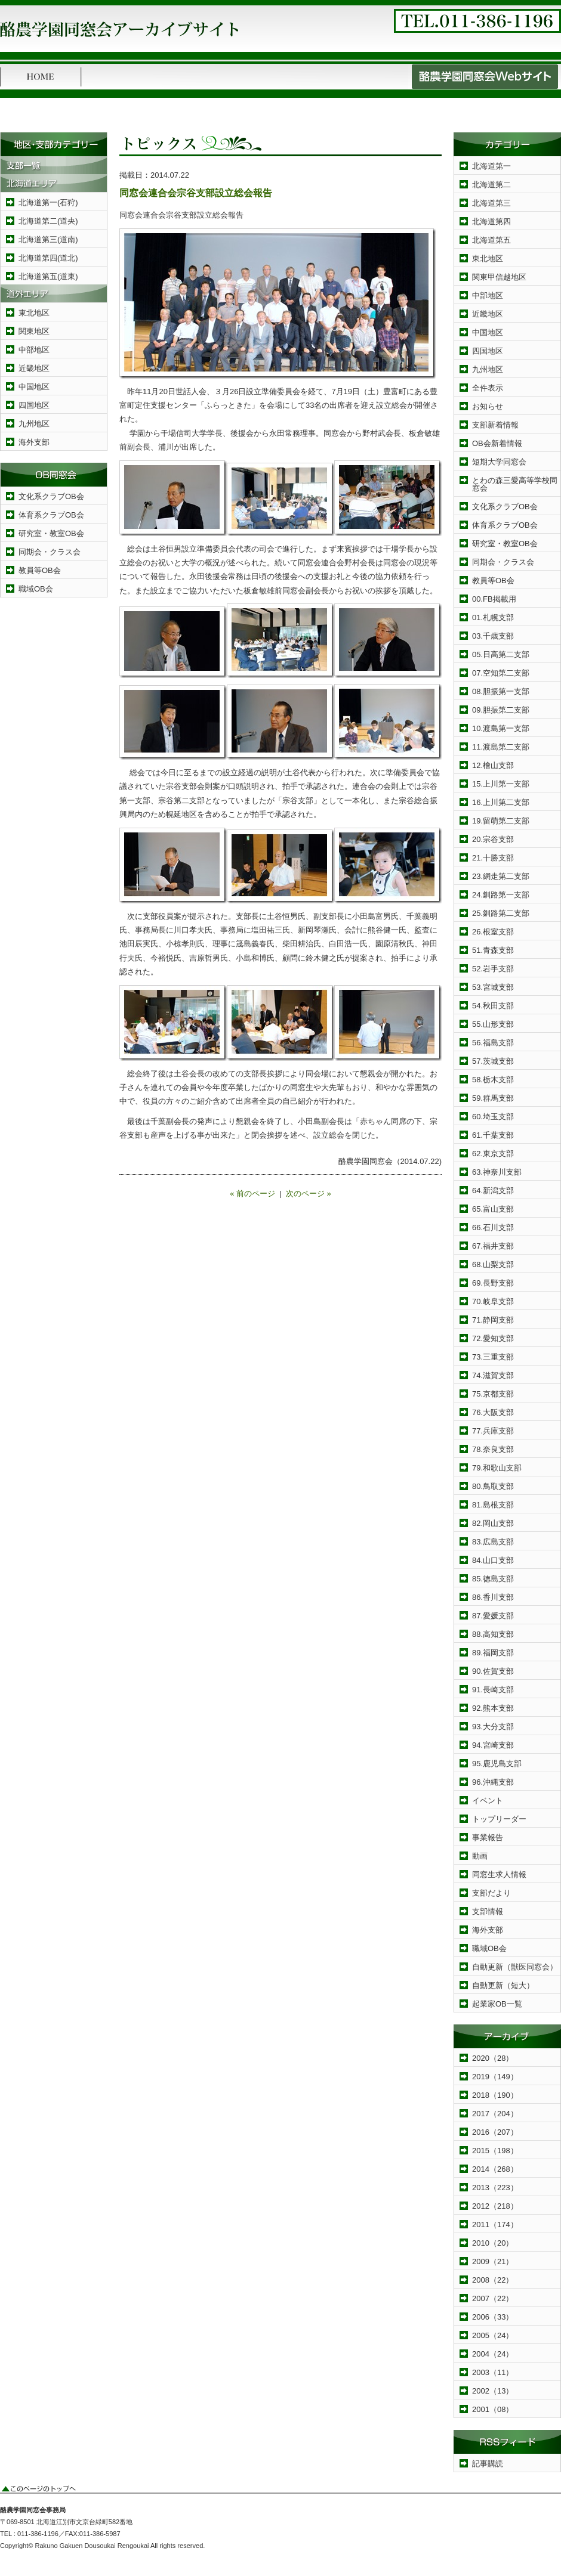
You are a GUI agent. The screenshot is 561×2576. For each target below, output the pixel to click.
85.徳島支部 (493, 1578)
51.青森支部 (493, 950)
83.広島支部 (493, 1541)
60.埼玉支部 (493, 1116)
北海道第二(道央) (48, 220)
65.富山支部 (493, 1209)
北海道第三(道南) (48, 239)
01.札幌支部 (493, 617)
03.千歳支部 (493, 635)
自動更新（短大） (503, 1985)
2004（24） (492, 2353)
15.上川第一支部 (500, 783)
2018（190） (495, 2095)
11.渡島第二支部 (500, 746)
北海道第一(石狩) (48, 202)
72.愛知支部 (493, 1338)
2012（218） (495, 2206)
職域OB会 (36, 588)
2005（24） (492, 2335)
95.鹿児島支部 (497, 1763)
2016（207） (495, 2132)
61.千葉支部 (493, 1135)
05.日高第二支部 (500, 654)
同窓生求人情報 (499, 1874)
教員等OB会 (40, 570)
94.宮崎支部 (493, 1745)
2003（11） (492, 2372)
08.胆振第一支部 (500, 691)
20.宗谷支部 (493, 839)
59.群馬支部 (493, 1098)
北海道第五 (491, 240)
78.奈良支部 (493, 1449)
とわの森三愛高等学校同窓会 (514, 484)
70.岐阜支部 (493, 1301)
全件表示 (487, 387)
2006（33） (492, 2316)
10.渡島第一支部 (500, 728)
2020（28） (492, 2058)
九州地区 (34, 423)
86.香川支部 (493, 1597)
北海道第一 (491, 166)
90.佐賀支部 (493, 1671)
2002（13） (492, 2390)
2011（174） (495, 2224)
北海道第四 (491, 221)
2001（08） (492, 2409)
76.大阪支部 (493, 1412)
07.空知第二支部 (500, 672)
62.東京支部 (493, 1153)
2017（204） (495, 2113)
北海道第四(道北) (48, 257)
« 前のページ (252, 1193)
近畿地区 (34, 368)
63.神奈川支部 (497, 1172)
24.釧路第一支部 (500, 894)
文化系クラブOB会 (51, 496)
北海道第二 (491, 184)
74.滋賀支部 (493, 1375)
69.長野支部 (493, 1282)
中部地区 (34, 349)
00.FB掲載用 (494, 599)
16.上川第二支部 (500, 802)
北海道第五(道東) (48, 276)
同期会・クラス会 (50, 551)
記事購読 (487, 2463)
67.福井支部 (493, 1245)
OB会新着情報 (497, 443)
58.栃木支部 (493, 1079)
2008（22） (492, 2279)
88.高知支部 (493, 1634)
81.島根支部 (493, 1504)
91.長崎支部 (493, 1689)
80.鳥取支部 (493, 1486)
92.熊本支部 (493, 1708)
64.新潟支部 (493, 1190)
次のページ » (308, 1193)
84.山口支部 (493, 1560)
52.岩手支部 (493, 968)
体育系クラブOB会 (51, 514)
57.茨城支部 (493, 1061)
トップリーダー (499, 1819)
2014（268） (495, 2169)
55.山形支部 (493, 1024)
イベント (487, 1800)
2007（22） (492, 2298)
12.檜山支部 (493, 765)
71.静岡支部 (493, 1319)
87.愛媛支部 (493, 1615)
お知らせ (487, 406)
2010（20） (492, 2242)
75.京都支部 (493, 1393)
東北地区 (34, 312)
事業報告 (487, 1837)
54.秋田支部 (493, 1005)
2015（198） (495, 2150)
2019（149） (495, 2076)
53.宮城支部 (493, 987)
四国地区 (34, 405)
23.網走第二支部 (500, 876)
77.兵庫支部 (493, 1430)
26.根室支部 (493, 931)
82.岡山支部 (493, 1523)
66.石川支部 (493, 1227)
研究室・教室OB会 (51, 533)
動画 (480, 1856)
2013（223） (495, 2187)
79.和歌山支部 (497, 1467)
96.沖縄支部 (493, 1782)
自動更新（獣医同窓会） (514, 1966)
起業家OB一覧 (497, 2003)
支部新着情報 (495, 424)
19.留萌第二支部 (500, 820)
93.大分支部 (493, 1726)
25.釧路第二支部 (500, 913)
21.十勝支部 (493, 857)
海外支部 (34, 442)
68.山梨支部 (493, 1264)
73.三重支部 (493, 1356)
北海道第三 (491, 203)
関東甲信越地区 (499, 277)
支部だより (491, 1892)
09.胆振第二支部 (500, 709)
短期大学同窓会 (499, 461)
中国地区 (34, 386)
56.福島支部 (493, 1042)
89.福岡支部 (493, 1652)
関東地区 (34, 331)
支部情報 (487, 1911)
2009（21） (492, 2261)
